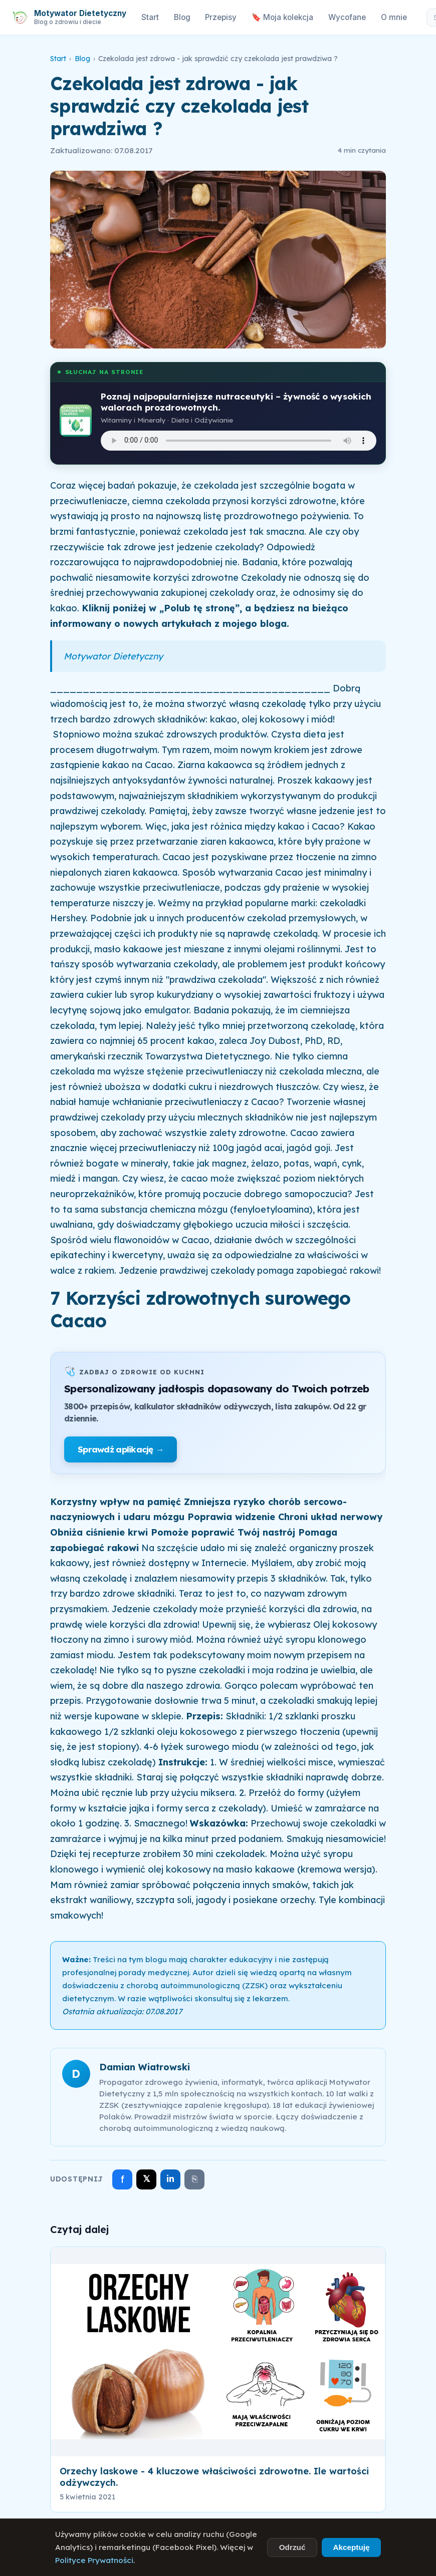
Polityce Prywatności (94, 2560)
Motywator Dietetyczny (113, 655)
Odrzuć (292, 2547)
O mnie (394, 17)
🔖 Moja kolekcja (282, 17)
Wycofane (347, 17)
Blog (182, 17)
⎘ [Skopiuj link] (194, 2179)
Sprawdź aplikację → (120, 1449)
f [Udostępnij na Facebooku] (122, 2179)
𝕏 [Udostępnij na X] (146, 2178)
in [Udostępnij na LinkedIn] (170, 2178)
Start (150, 17)
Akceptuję (351, 2547)
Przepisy (221, 17)
